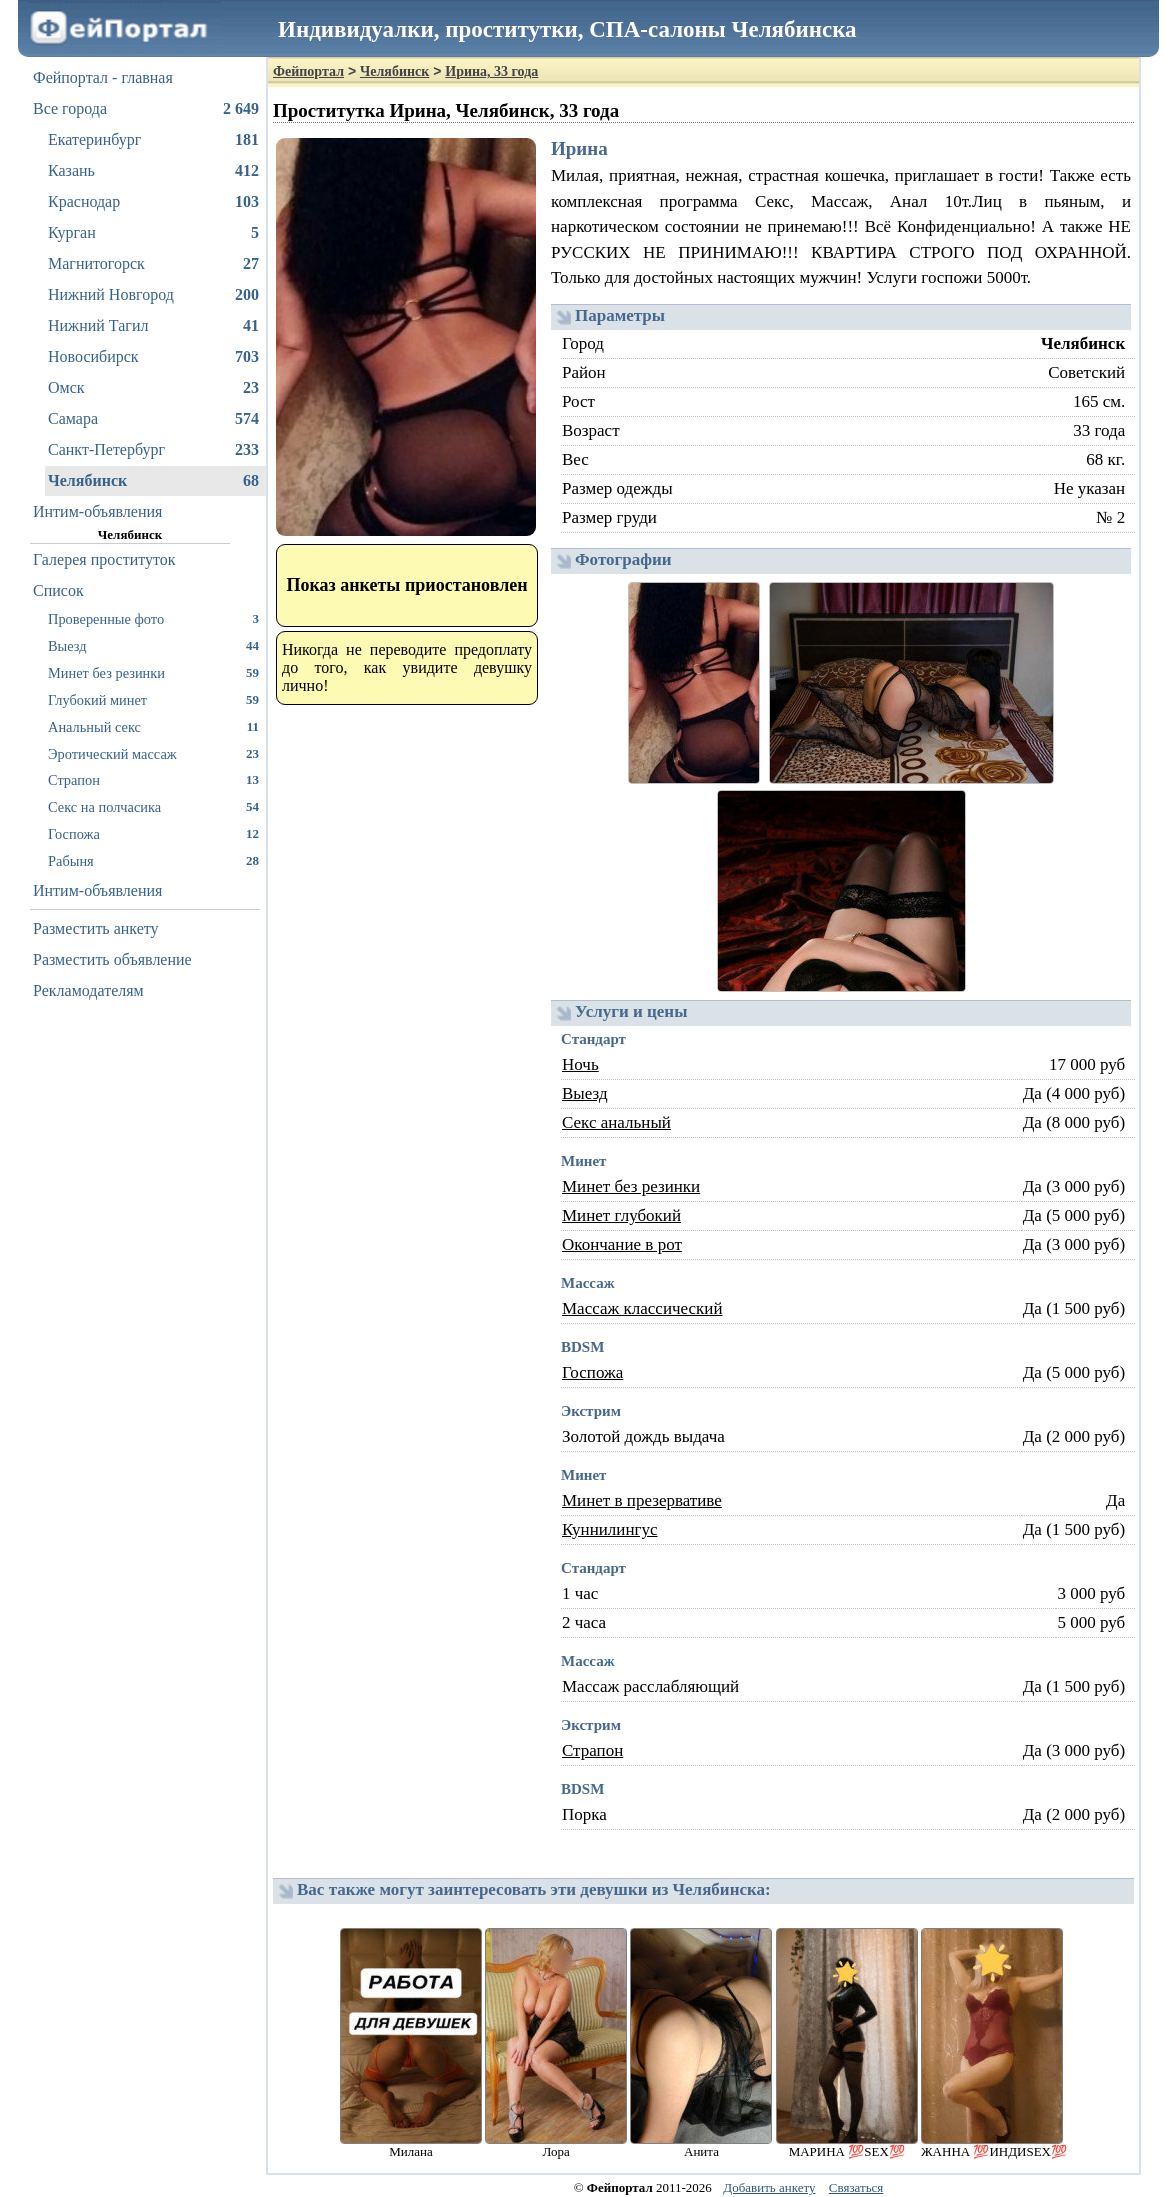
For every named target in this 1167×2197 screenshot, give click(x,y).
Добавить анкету (769, 2187)
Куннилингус (610, 1529)
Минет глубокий (621, 1215)
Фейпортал (308, 71)
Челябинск (153, 481)
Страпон (153, 779)
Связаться (856, 2187)
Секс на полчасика (153, 806)
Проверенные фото (153, 618)
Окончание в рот (622, 1244)
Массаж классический (642, 1308)
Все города (146, 109)
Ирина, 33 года (491, 71)
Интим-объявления (97, 511)
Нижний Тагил (153, 326)
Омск (153, 388)
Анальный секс (153, 726)
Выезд (153, 645)
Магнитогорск (153, 264)
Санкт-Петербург (153, 450)
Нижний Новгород (153, 295)
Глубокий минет (153, 699)
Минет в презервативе (642, 1500)
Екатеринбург (153, 140)
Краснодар (153, 202)
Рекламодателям (88, 990)
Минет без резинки (153, 672)
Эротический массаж (153, 753)
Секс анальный (616, 1122)
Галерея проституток (104, 559)
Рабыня (153, 860)
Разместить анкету (96, 928)
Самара (153, 419)
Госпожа (153, 833)
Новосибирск (153, 357)
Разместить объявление (112, 959)
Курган (153, 233)
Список (58, 590)
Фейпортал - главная (103, 77)
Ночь (580, 1064)
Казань (153, 171)
